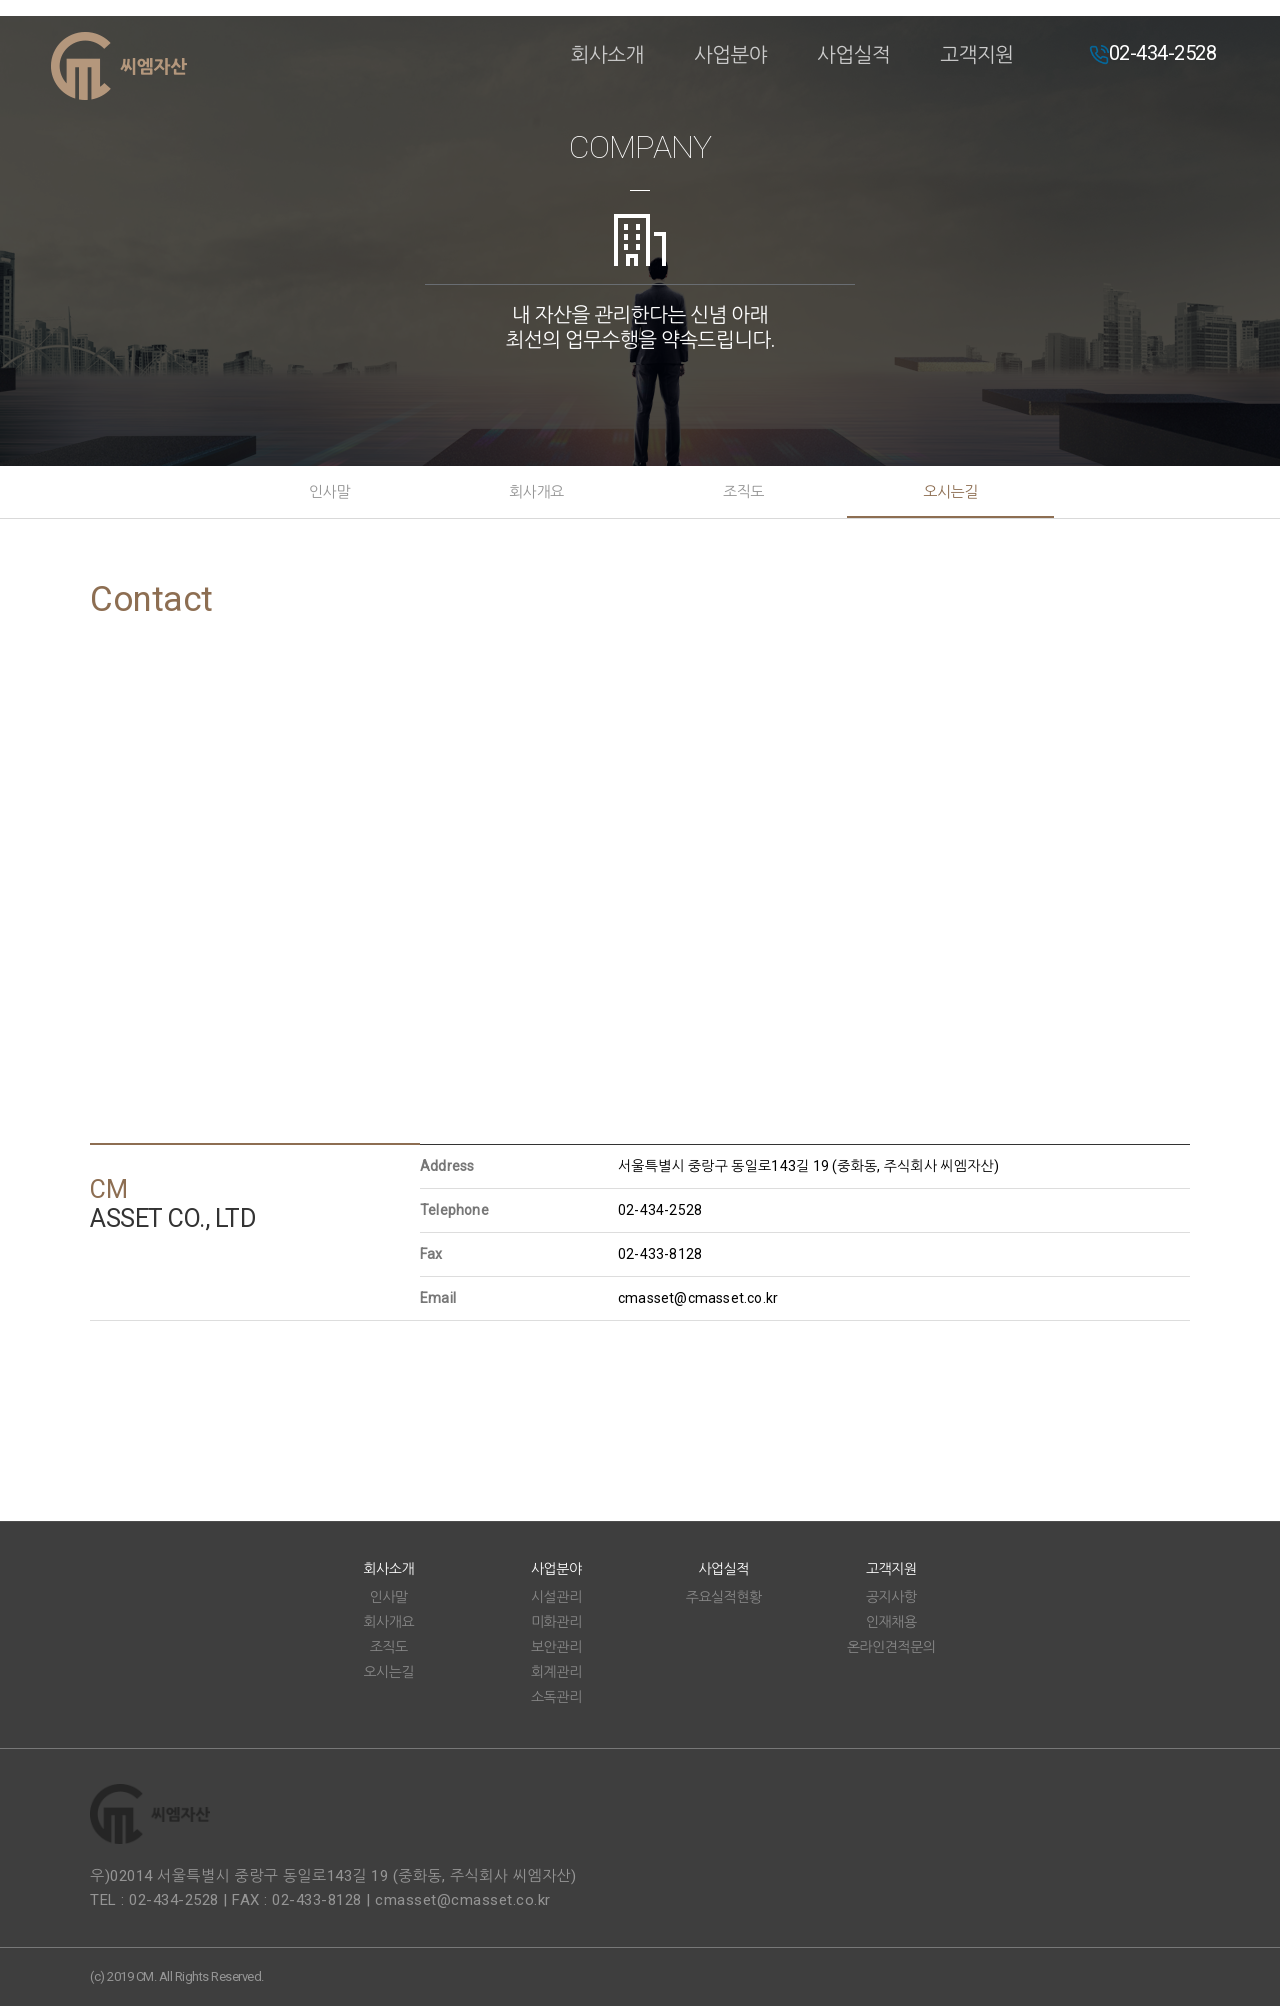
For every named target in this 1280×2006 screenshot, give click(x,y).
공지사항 (891, 1597)
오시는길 (950, 492)
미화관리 (556, 1622)
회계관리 (556, 1672)
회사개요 (536, 492)
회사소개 (607, 55)
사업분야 (730, 55)
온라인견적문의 (891, 1647)
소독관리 (556, 1697)
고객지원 (976, 55)
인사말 (329, 492)
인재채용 (891, 1622)
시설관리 (556, 1597)
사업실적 (853, 55)
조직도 (743, 492)
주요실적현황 (724, 1597)
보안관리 (556, 1647)
